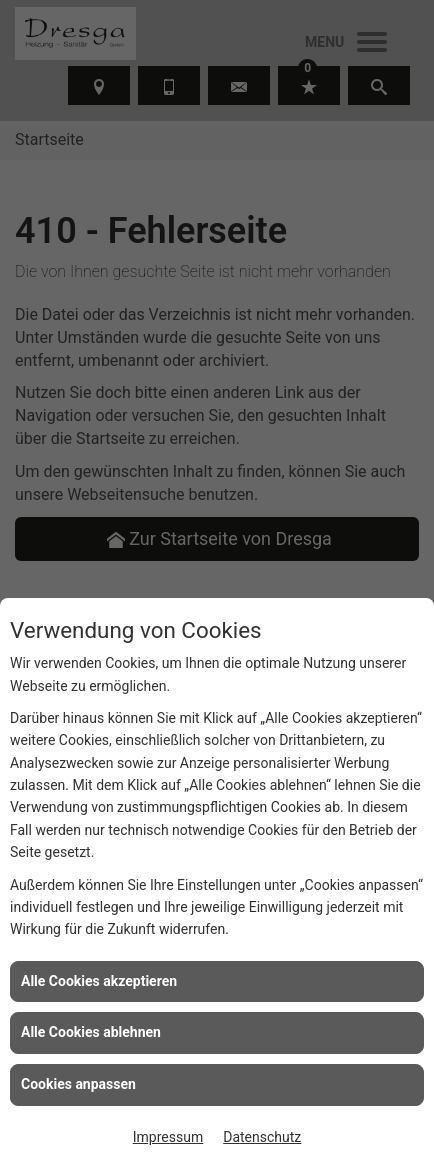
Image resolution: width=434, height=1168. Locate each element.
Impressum (168, 1137)
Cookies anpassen (78, 1084)
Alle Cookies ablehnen (91, 1032)
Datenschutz (262, 1137)
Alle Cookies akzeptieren (99, 981)
